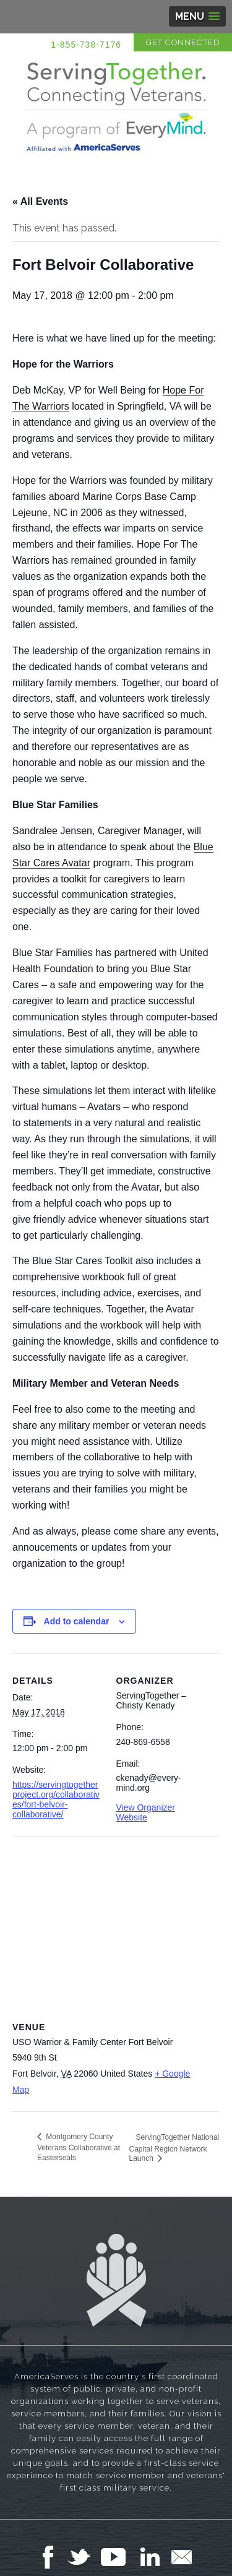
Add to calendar (77, 1621)
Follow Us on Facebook (51, 2556)
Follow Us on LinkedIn (153, 2556)
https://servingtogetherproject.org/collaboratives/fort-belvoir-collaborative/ (56, 1799)
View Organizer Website (145, 1812)
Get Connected (183, 42)
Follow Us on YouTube (119, 2556)
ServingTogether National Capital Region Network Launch (174, 2148)
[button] (197, 16)
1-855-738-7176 (86, 45)
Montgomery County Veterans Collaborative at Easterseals (78, 2147)
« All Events (40, 201)
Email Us (181, 2556)
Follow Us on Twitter (84, 2556)
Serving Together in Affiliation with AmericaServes (116, 106)
